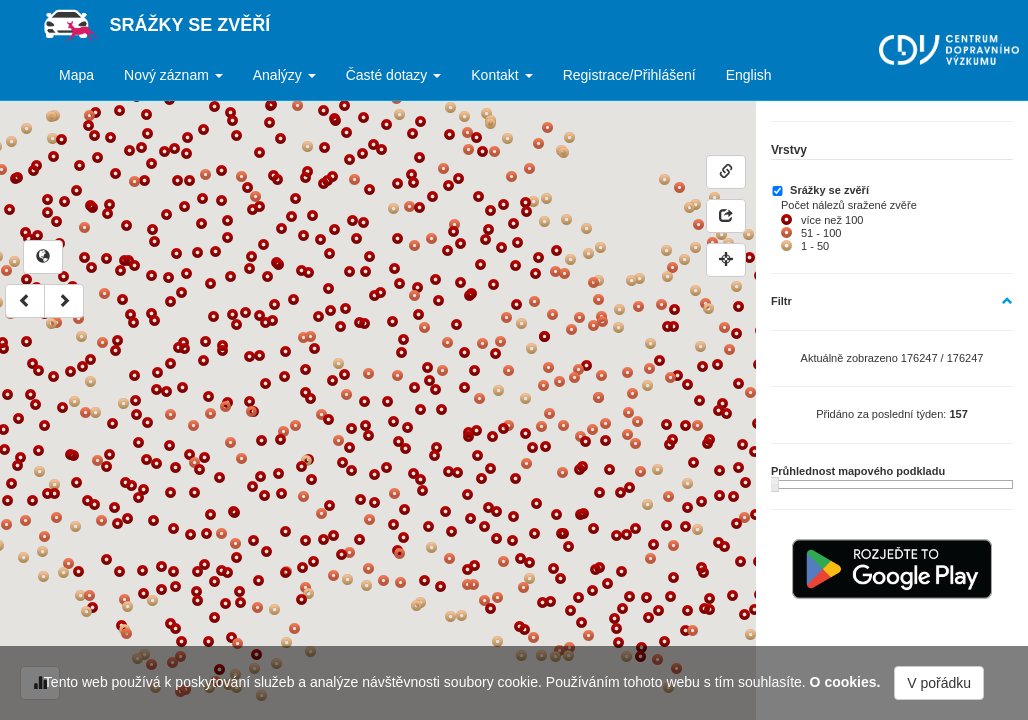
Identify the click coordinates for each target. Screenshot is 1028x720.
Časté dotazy (394, 75)
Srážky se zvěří (190, 25)
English (749, 75)
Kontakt (501, 75)
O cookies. (845, 682)
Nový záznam (173, 75)
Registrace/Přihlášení (629, 75)
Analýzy (284, 75)
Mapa (76, 75)
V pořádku (939, 683)
